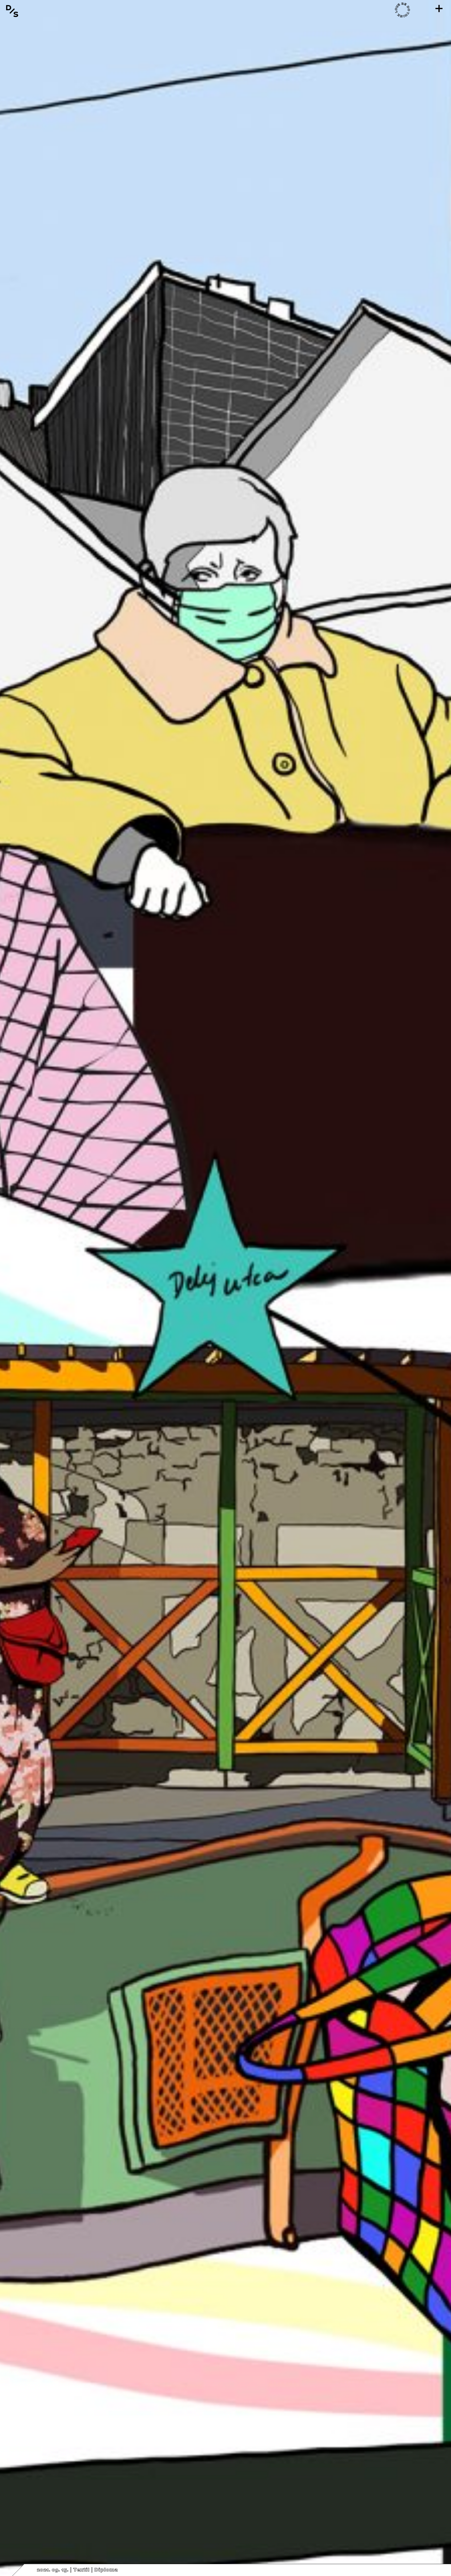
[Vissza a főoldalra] (12, 11)
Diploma (106, 2570)
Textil (81, 2570)
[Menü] (439, 8)
